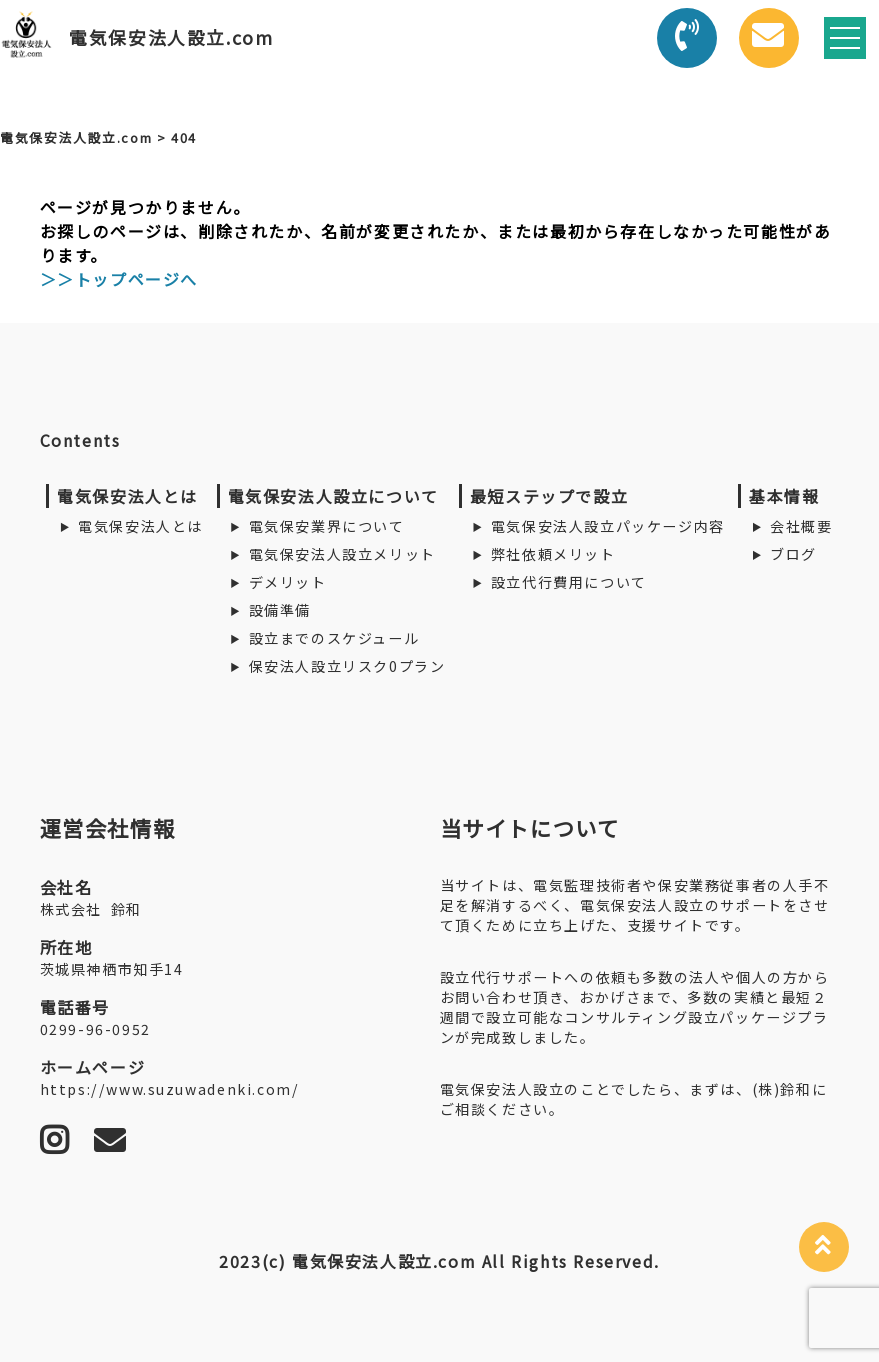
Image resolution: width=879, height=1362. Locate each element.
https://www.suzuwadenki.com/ (170, 1089)
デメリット (288, 582)
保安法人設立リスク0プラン (347, 666)
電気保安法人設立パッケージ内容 (608, 526)
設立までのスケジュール (334, 638)
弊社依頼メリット (553, 554)
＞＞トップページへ (119, 279)
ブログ (793, 554)
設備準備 (280, 610)
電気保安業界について (327, 526)
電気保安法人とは (140, 526)
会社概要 (801, 526)
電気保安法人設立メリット (342, 554)
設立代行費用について (569, 582)
